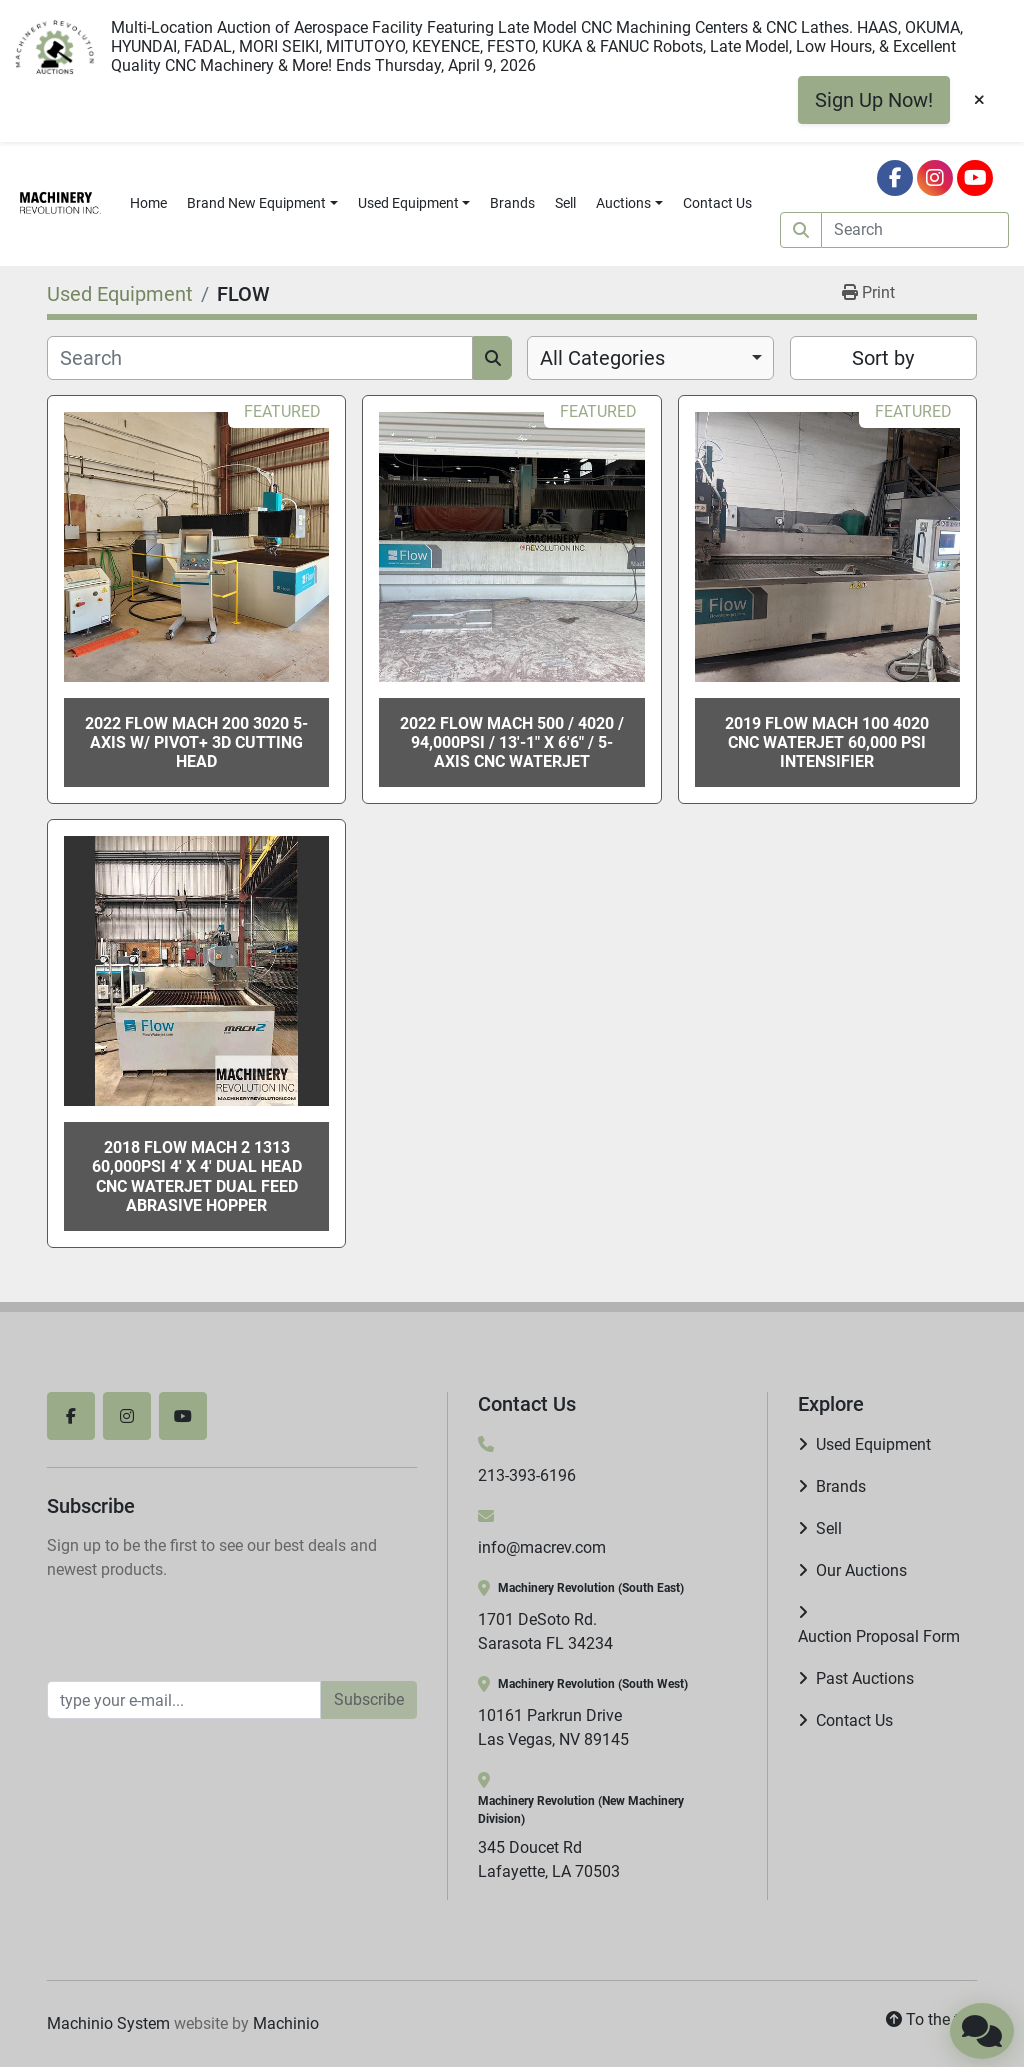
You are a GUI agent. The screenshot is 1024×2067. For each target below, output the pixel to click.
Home (148, 203)
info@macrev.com (542, 1547)
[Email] (184, 1700)
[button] (262, 203)
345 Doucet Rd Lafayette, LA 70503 (549, 1859)
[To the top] (931, 2020)
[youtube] (975, 178)
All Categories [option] (602, 358)
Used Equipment (408, 203)
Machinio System (108, 2023)
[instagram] (935, 178)
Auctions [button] (623, 203)
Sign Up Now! (874, 100)
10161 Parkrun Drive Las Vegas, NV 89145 (553, 1727)
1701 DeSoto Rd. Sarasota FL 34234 (545, 1631)
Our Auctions (861, 1570)
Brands (512, 203)
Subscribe (369, 1699)
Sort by (883, 358)
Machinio (286, 2023)
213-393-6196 (527, 1475)
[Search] (915, 230)
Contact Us (717, 203)
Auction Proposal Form (879, 1636)
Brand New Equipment (256, 203)
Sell (565, 203)
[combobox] (650, 358)
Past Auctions (865, 1678)
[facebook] (895, 178)
